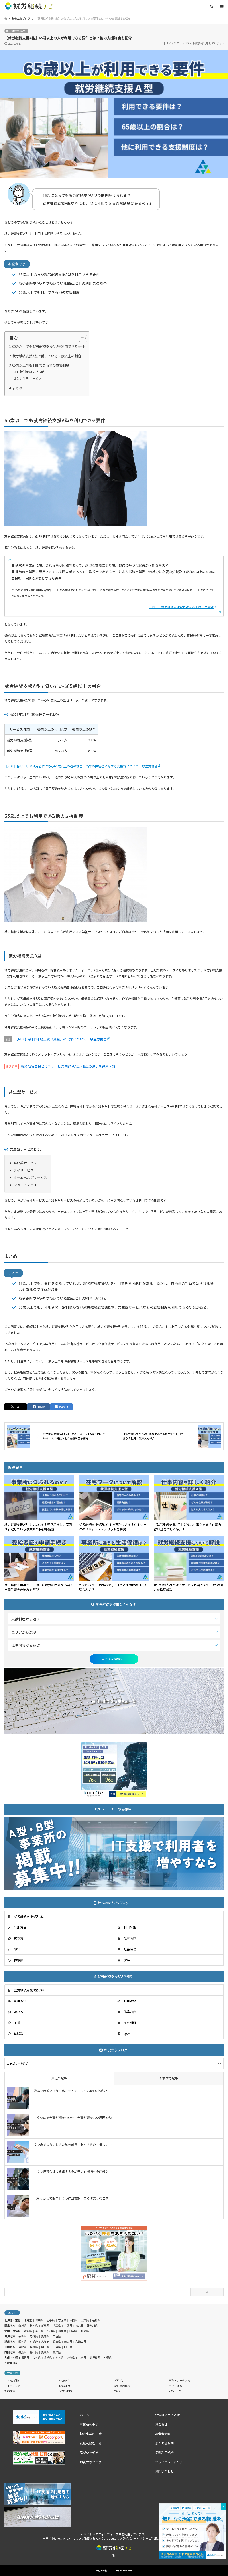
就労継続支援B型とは (29, 1990)
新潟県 (28, 2331)
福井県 (62, 2331)
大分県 (71, 2357)
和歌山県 (80, 2341)
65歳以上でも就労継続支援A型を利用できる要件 (48, 346)
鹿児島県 (95, 2357)
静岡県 (34, 2336)
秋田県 (73, 2320)
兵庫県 (57, 2341)
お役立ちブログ (91, 2462)
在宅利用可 (11, 2363)
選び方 (18, 1938)
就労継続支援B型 (32, 372)
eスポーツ (175, 2391)
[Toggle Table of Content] (81, 338)
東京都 (79, 2325)
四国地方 (9, 2352)
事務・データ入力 (179, 2380)
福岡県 (25, 2357)
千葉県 (68, 2325)
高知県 (57, 2352)
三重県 (57, 2336)
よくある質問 (166, 2443)
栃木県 (34, 2325)
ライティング (12, 2386)
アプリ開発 (66, 2391)
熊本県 (59, 2357)
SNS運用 (64, 2386)
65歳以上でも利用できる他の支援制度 (40, 365)
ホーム (84, 2415)
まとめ (17, 387)
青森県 (39, 2320)
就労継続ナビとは (167, 2415)
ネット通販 (175, 2386)
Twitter (114, 2555)
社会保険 (130, 1949)
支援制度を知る (91, 2443)
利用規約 (157, 2538)
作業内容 (130, 2012)
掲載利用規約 (164, 2452)
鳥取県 (22, 2347)
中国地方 (9, 2347)
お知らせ (161, 2424)
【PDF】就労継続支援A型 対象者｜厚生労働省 (181, 607)
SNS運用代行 (122, 2386)
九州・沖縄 (11, 2357)
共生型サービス (31, 378)
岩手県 (51, 2320)
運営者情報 (163, 2434)
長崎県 (48, 2357)
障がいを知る (89, 2452)
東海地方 (9, 2336)
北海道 (28, 2320)
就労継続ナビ (105, 2570)
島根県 (34, 2347)
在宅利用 (130, 2023)
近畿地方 (9, 2341)
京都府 (34, 2341)
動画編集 (9, 2391)
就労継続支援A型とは (29, 1916)
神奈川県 (92, 2325)
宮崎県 (82, 2357)
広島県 (57, 2347)
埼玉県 (57, 2325)
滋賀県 (22, 2341)
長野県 (85, 2331)
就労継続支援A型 (16, 30)
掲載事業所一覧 (91, 2434)
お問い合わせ (164, 2471)
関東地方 (9, 2325)
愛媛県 (45, 2352)
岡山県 (45, 2347)
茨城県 (22, 2325)
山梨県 (73, 2331)
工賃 (17, 2023)
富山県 (39, 2331)
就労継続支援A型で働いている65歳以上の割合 (46, 355)
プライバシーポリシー (170, 2462)
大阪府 (45, 2341)
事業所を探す (89, 2424)
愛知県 (45, 2336)
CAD (117, 2391)
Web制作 (64, 2380)
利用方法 (20, 1927)
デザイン (119, 2380)
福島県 (96, 2320)
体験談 (18, 1960)
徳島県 (22, 2352)
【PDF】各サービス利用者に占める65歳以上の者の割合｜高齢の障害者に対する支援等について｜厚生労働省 (80, 766)
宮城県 (62, 2320)
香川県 (34, 2352)
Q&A (127, 1960)
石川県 (51, 2331)
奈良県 (68, 2341)
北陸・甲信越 (12, 2331)
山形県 (85, 2320)
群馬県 (45, 2325)
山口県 (68, 2347)
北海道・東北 (12, 2320)
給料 (17, 1949)
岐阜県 (22, 2336)
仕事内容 (130, 1938)
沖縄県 (108, 2357)
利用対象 (130, 1927)
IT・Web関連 (12, 2380)
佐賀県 (37, 2357)
